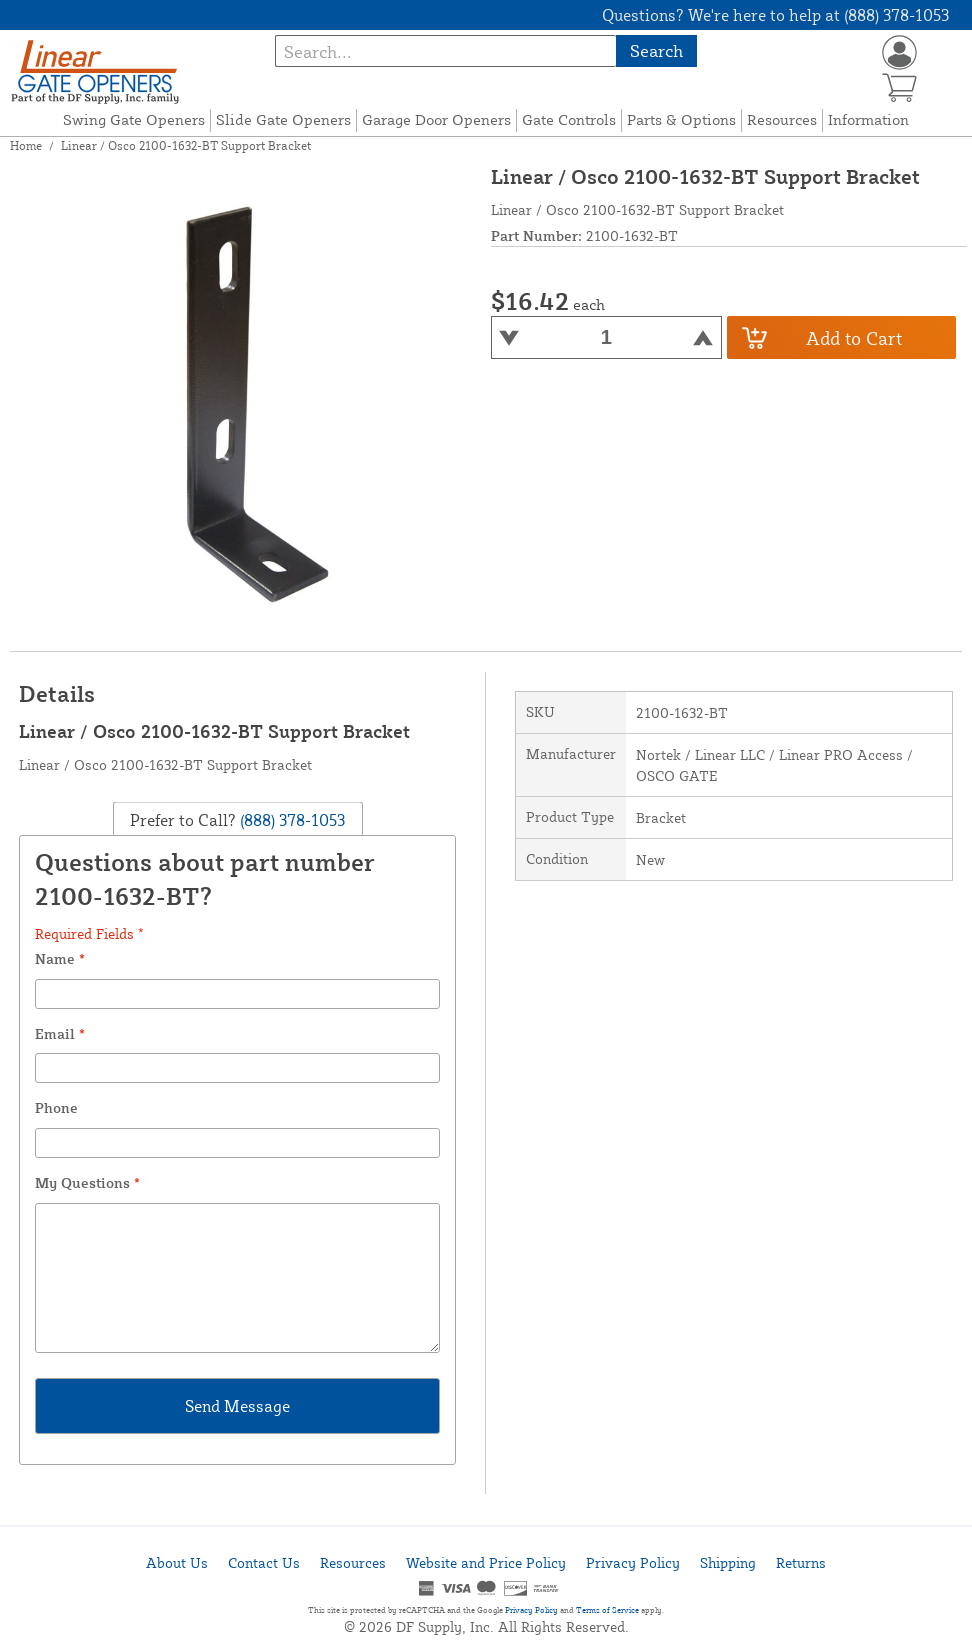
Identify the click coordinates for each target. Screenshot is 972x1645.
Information (868, 119)
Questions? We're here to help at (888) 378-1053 (775, 15)
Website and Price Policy (486, 1562)
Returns (801, 1562)
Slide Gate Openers (283, 119)
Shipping (728, 1562)
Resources (782, 119)
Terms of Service (607, 1610)
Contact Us (264, 1562)
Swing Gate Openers (134, 119)
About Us (177, 1562)
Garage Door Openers (436, 119)
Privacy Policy (633, 1562)
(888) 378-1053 (290, 819)
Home (26, 145)
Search (656, 50)
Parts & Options (681, 119)
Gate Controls (569, 119)
